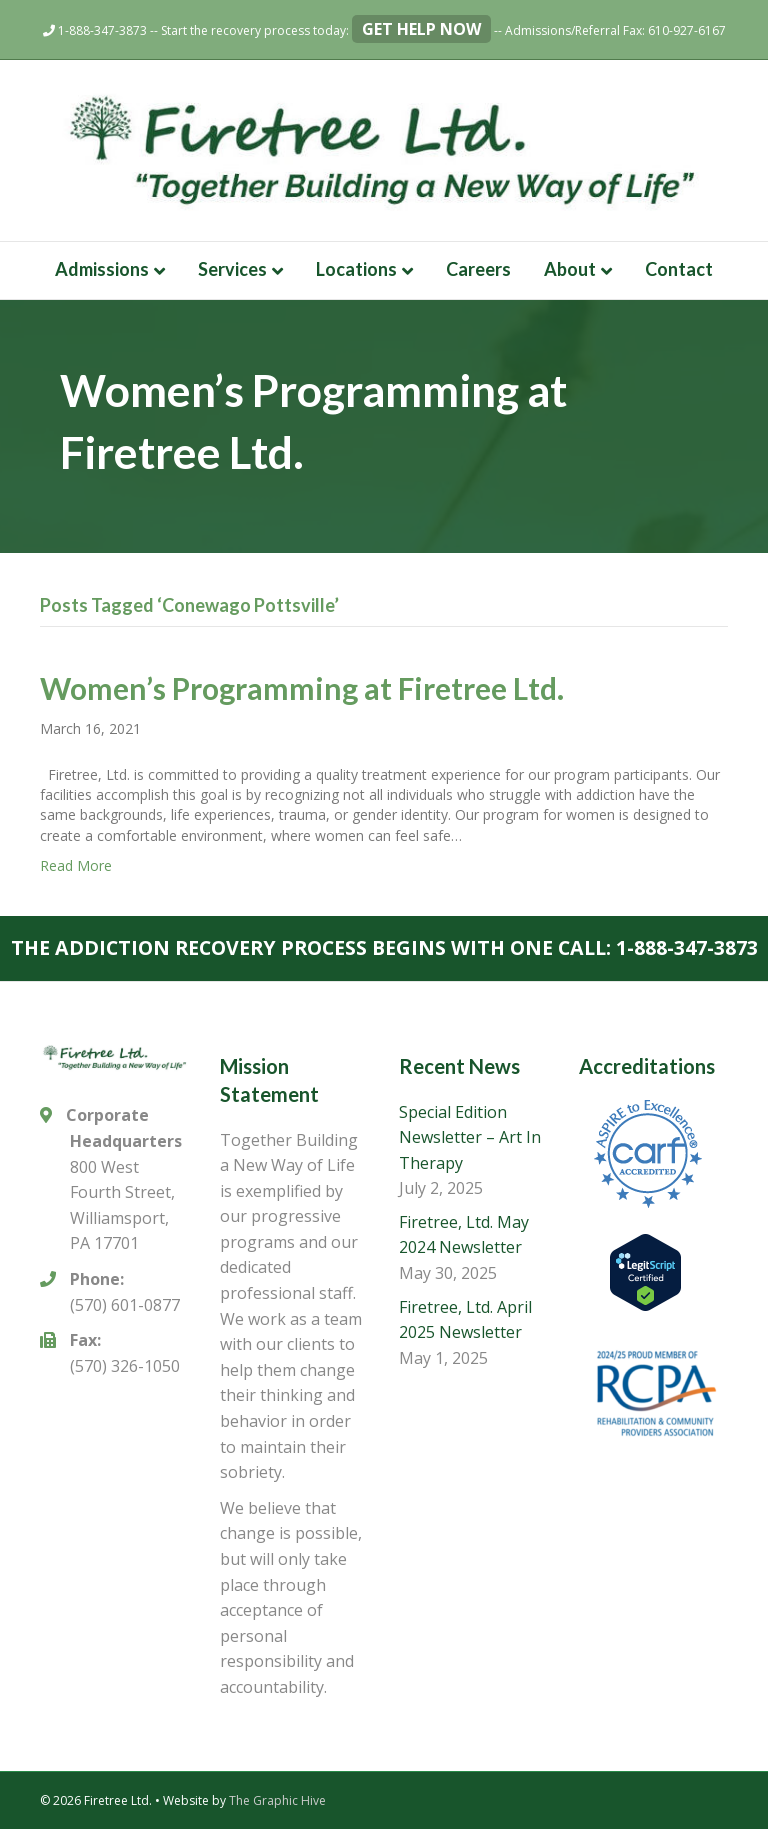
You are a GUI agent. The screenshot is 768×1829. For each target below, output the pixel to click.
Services (232, 269)
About (570, 269)
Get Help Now (421, 29)
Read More (76, 865)
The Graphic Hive (277, 1800)
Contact (679, 269)
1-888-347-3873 (95, 30)
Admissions (102, 269)
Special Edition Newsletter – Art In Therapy (470, 1137)
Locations (356, 269)
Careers (478, 269)
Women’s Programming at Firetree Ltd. (302, 688)
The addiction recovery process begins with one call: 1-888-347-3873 (384, 947)
